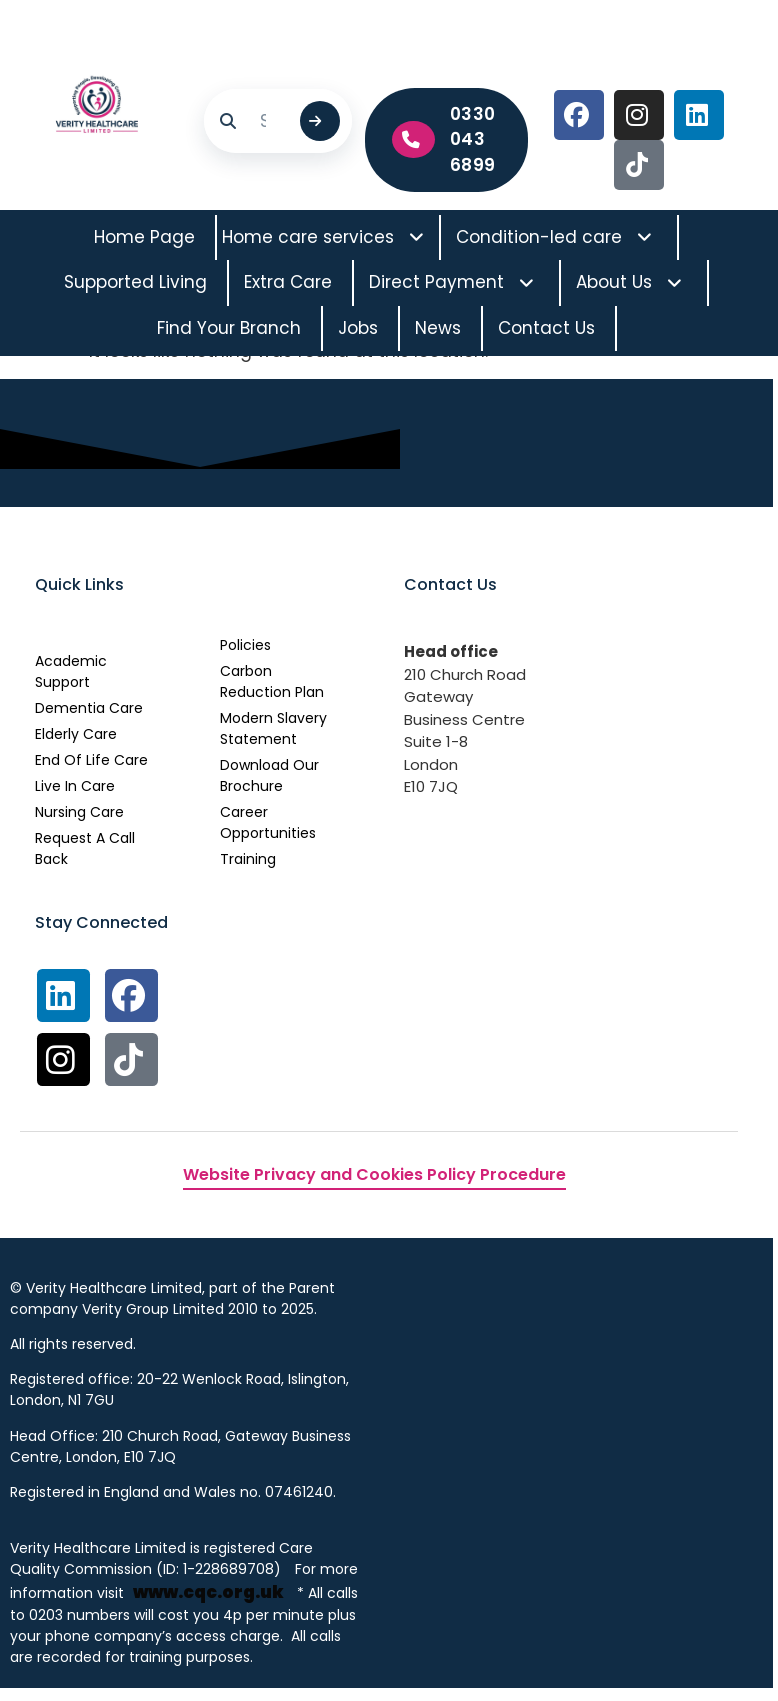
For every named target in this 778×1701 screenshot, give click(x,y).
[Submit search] (320, 121)
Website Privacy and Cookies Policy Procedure (374, 1175)
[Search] (271, 121)
